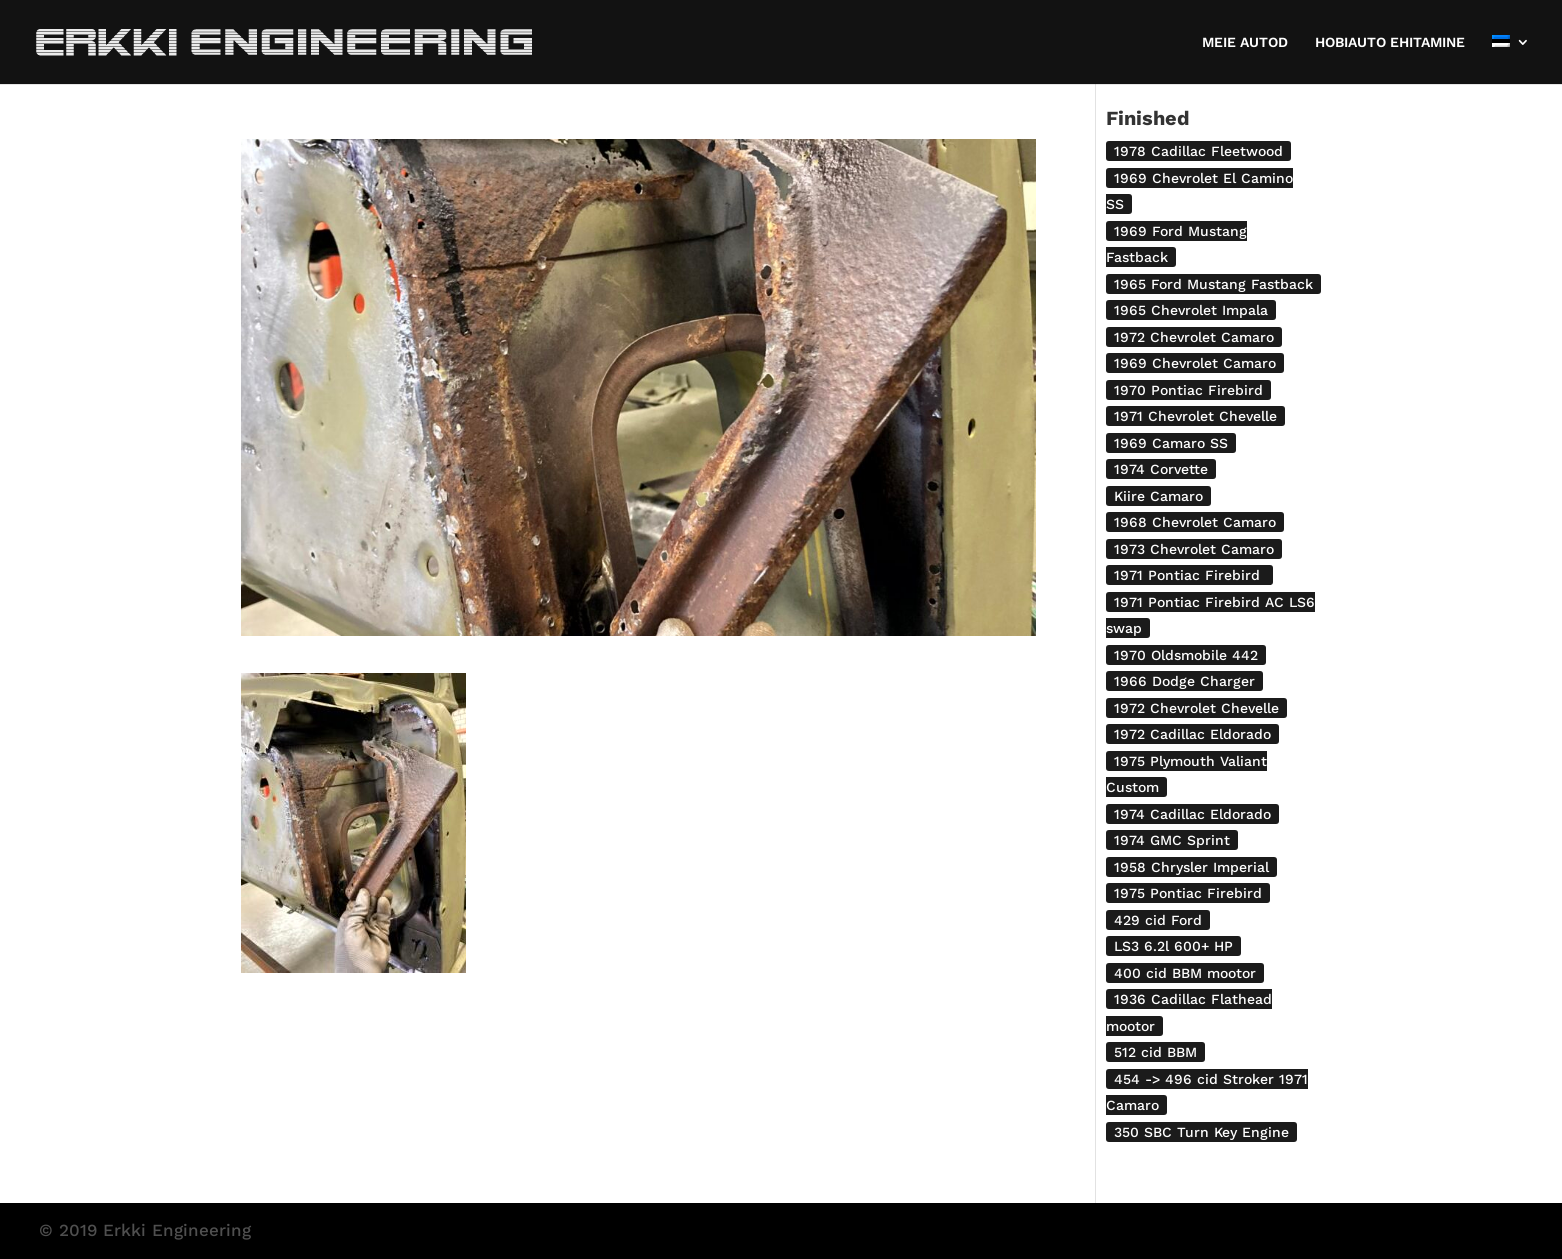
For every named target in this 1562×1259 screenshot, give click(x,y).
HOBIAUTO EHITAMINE (1390, 42)
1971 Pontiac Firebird (1189, 575)
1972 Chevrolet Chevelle (1196, 708)
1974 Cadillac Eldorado (1192, 814)
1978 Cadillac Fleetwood (1198, 151)
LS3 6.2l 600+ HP (1173, 946)
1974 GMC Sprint (1172, 840)
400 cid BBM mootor (1185, 973)
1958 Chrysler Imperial (1191, 867)
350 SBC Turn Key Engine (1201, 1132)
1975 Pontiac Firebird (1188, 893)
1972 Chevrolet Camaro (1194, 337)
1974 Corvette (1161, 469)
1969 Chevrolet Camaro (1195, 363)
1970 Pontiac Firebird (1188, 390)
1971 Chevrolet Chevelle (1195, 416)
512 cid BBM (1155, 1052)
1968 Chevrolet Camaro (1195, 522)
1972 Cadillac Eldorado (1192, 734)
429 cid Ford (1158, 920)
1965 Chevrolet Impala (1191, 310)
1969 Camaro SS (1171, 443)
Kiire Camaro (1158, 496)
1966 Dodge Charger (1184, 681)
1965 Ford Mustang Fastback (1213, 284)
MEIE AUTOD (1245, 42)
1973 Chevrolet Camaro (1194, 549)
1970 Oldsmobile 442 (1186, 655)
